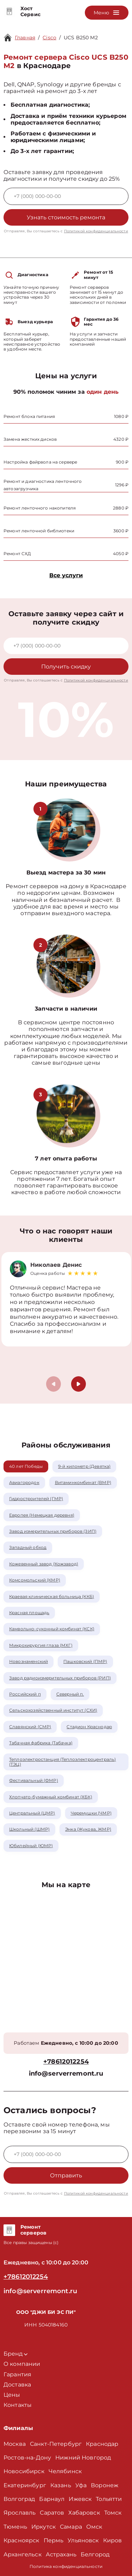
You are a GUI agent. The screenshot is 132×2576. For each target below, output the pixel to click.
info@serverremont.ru (66, 2073)
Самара (71, 2526)
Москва (15, 2444)
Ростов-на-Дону (27, 2457)
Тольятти (109, 2499)
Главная (25, 37)
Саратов (52, 2512)
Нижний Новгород (83, 2457)
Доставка (17, 2384)
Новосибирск (24, 2471)
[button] (78, 1384)
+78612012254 (66, 2061)
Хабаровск (84, 2512)
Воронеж (104, 2485)
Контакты (18, 2405)
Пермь (54, 2540)
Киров (112, 2540)
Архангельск (23, 2554)
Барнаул (51, 2499)
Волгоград (19, 2499)
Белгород (95, 2554)
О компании (22, 2364)
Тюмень (15, 2526)
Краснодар (102, 2444)
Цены (12, 2394)
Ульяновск (83, 2540)
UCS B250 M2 (81, 37)
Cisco (49, 37)
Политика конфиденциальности (66, 2566)
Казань (60, 2485)
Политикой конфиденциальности (96, 231)
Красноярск (21, 2540)
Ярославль (20, 2512)
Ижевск (80, 2499)
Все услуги (66, 575)
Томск (113, 2512)
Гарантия (17, 2374)
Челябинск (65, 2471)
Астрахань (61, 2554)
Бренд (15, 2353)
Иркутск (43, 2526)
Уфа (81, 2485)
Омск (94, 2526)
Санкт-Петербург (56, 2444)
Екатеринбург (25, 2485)
